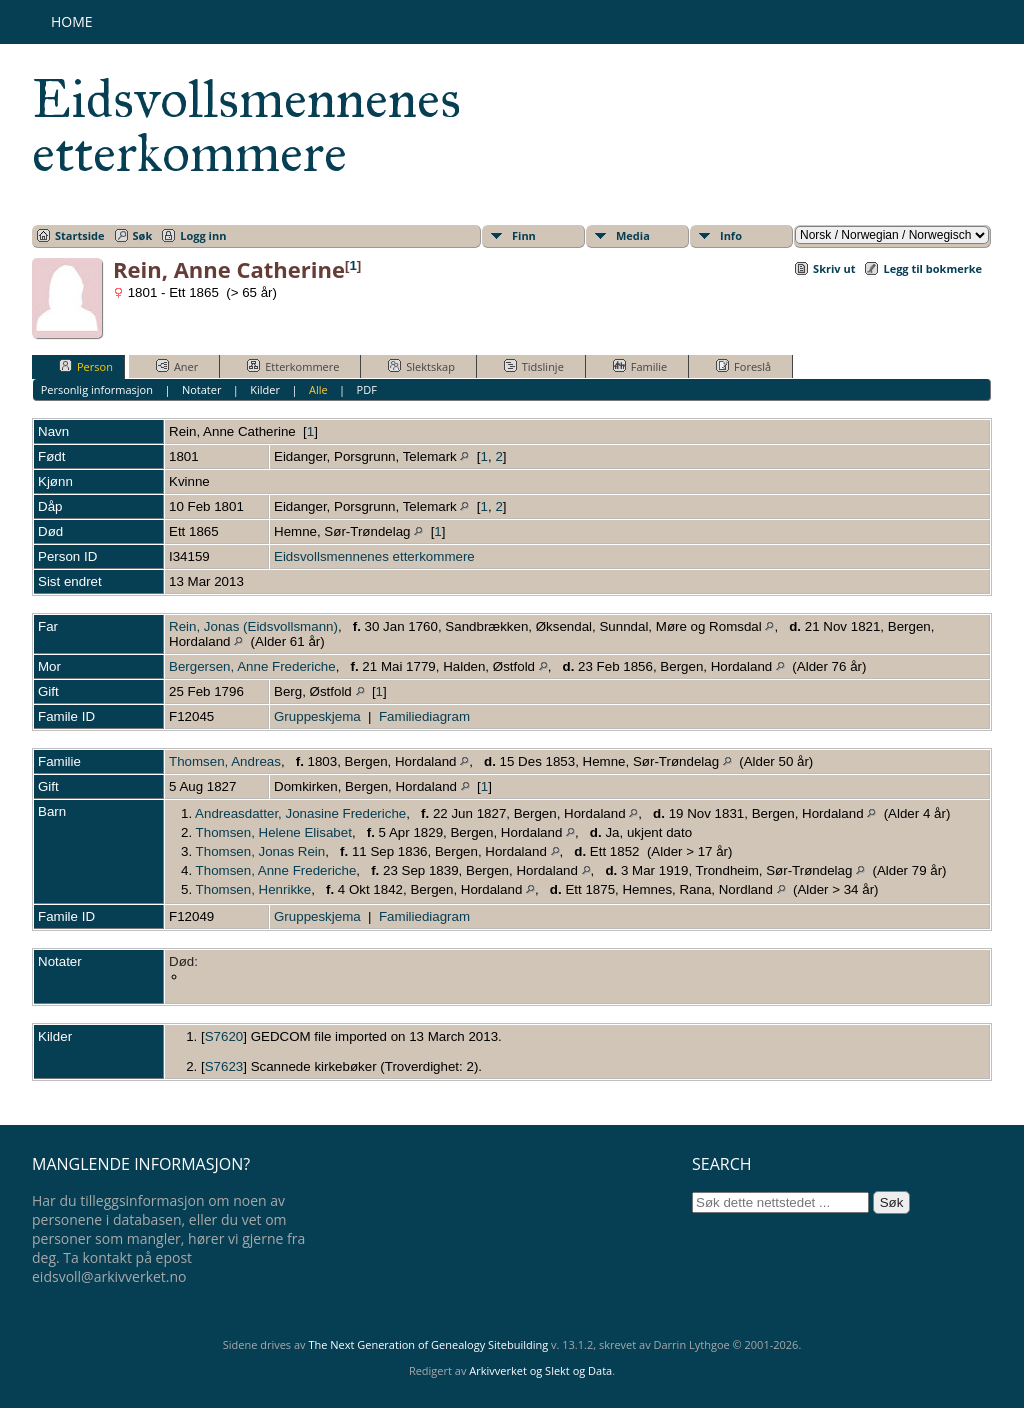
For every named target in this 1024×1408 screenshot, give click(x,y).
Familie (640, 366)
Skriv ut (834, 268)
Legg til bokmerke (932, 268)
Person (86, 366)
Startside (80, 235)
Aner (177, 366)
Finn (524, 235)
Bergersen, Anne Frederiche (252, 666)
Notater (202, 389)
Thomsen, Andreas (225, 761)
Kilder (265, 389)
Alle (318, 389)
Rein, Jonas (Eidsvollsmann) (253, 626)
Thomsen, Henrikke (254, 889)
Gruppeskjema (317, 716)
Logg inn (203, 235)
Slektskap (421, 366)
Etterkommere (293, 366)
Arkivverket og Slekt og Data (540, 1370)
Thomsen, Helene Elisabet (274, 832)
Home (72, 21)
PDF (367, 389)
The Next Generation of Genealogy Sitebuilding (428, 1344)
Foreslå (743, 366)
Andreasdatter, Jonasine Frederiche (300, 813)
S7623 (224, 1066)
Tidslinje (534, 366)
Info (731, 235)
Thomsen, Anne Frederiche (276, 870)
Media (633, 235)
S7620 (224, 1036)
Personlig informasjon (97, 389)
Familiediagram (424, 716)
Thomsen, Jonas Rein (261, 851)
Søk (143, 235)
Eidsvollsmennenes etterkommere (246, 126)
